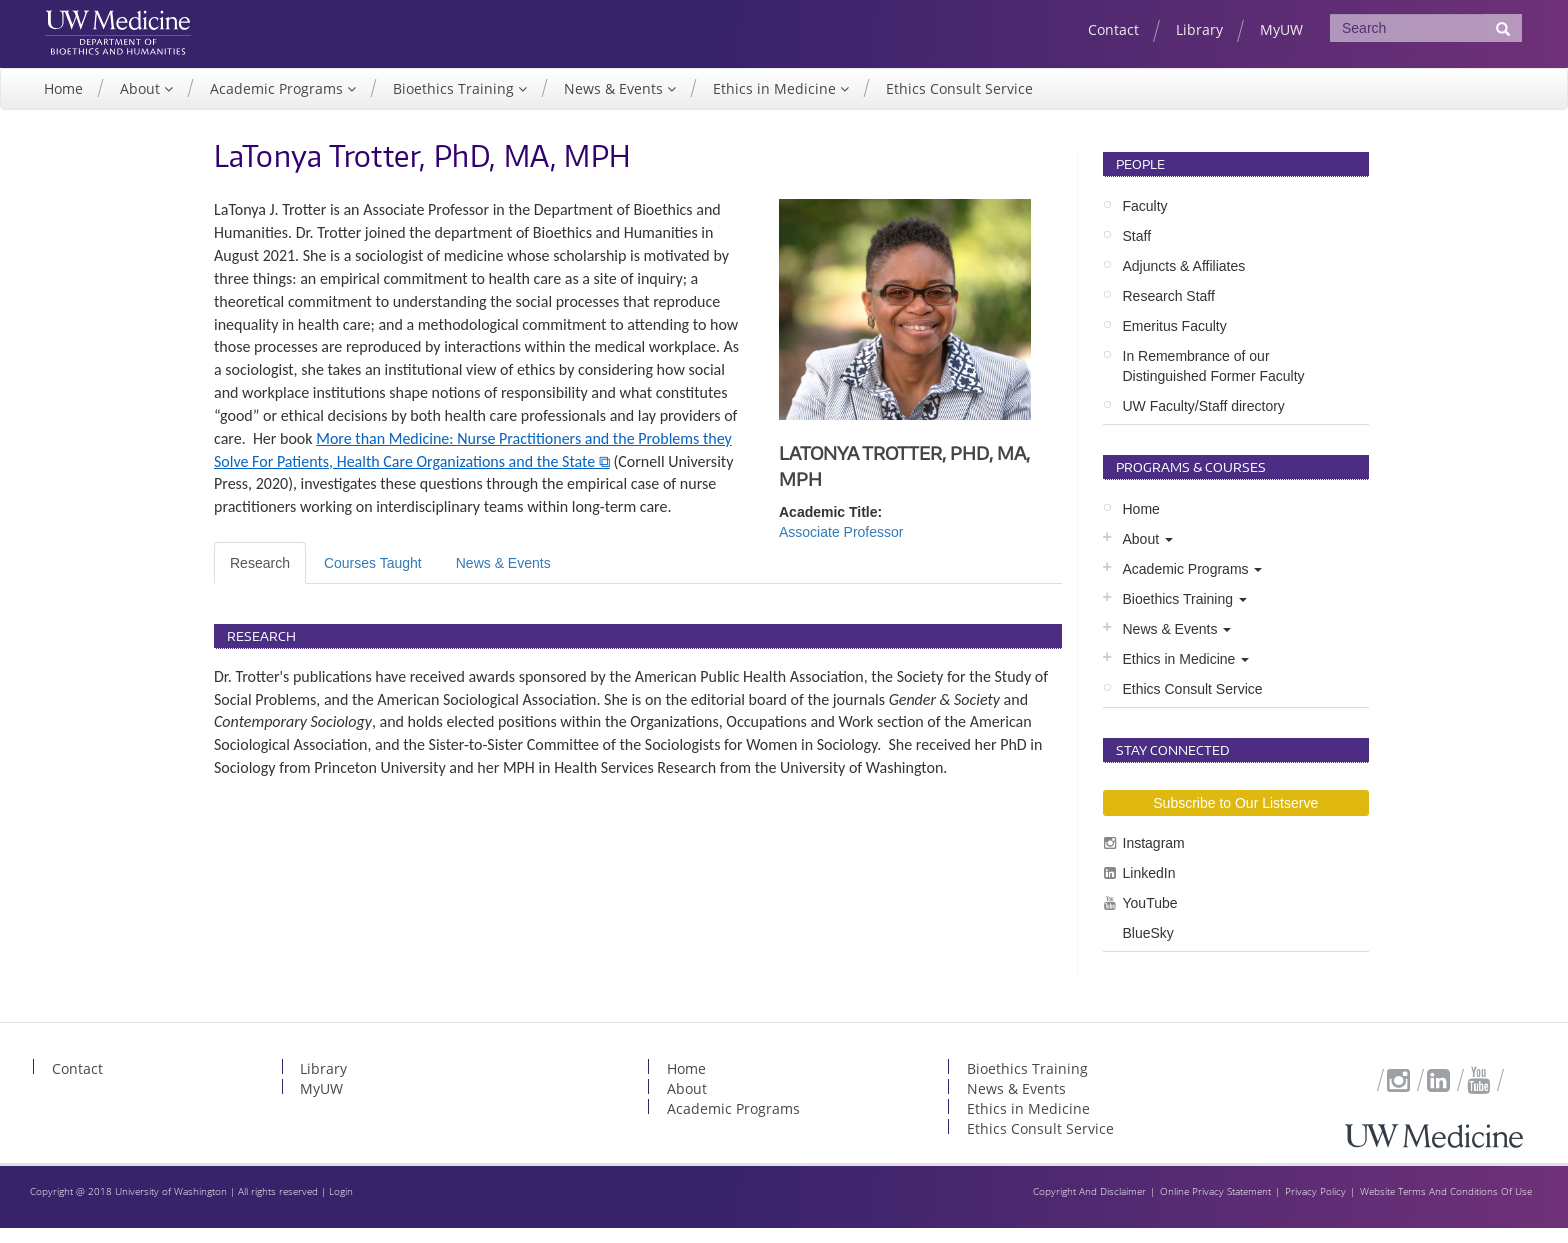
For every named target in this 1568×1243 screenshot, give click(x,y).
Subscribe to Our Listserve (1235, 818)
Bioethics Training (455, 104)
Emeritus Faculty (1175, 342)
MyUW (1281, 29)
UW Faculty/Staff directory (1204, 422)
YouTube (1150, 918)
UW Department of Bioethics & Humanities (138, 59)
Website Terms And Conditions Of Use (1446, 1206)
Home (63, 104)
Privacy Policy (1315, 1206)
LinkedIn (1149, 888)
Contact (1113, 29)
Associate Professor (841, 548)
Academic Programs (278, 104)
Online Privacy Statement (1215, 1206)
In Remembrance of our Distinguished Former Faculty (1214, 382)
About (142, 104)
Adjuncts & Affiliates (1184, 282)
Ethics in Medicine (776, 104)
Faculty (1145, 222)
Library (1199, 29)
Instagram (1154, 858)
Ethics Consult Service (959, 104)
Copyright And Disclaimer (1089, 1206)
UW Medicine (138, 27)
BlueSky (1148, 948)
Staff (1137, 252)
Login (341, 1206)
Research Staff (1169, 312)
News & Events (615, 104)
